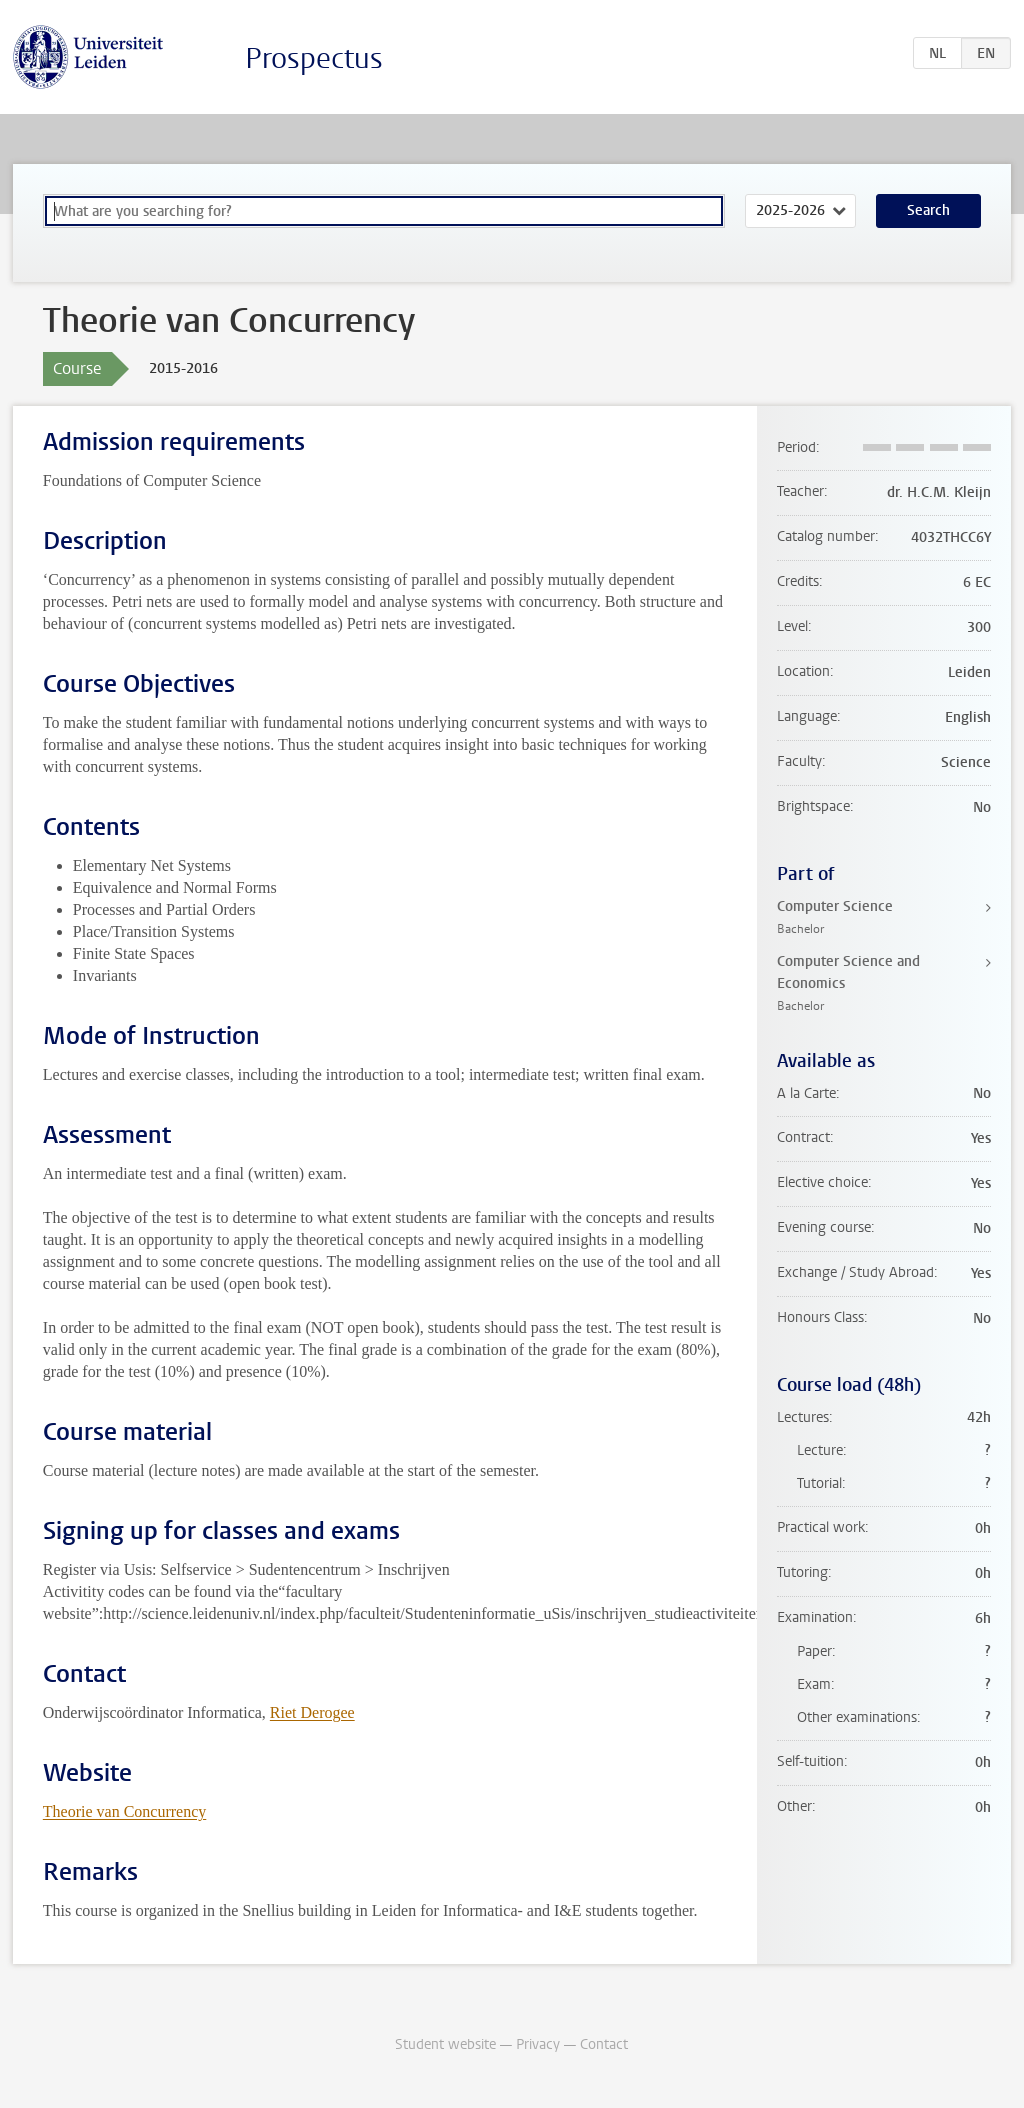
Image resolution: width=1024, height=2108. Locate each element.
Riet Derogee (312, 1712)
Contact (604, 2044)
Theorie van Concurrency (124, 1811)
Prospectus (314, 58)
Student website (445, 2044)
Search (928, 210)
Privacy (538, 2044)
